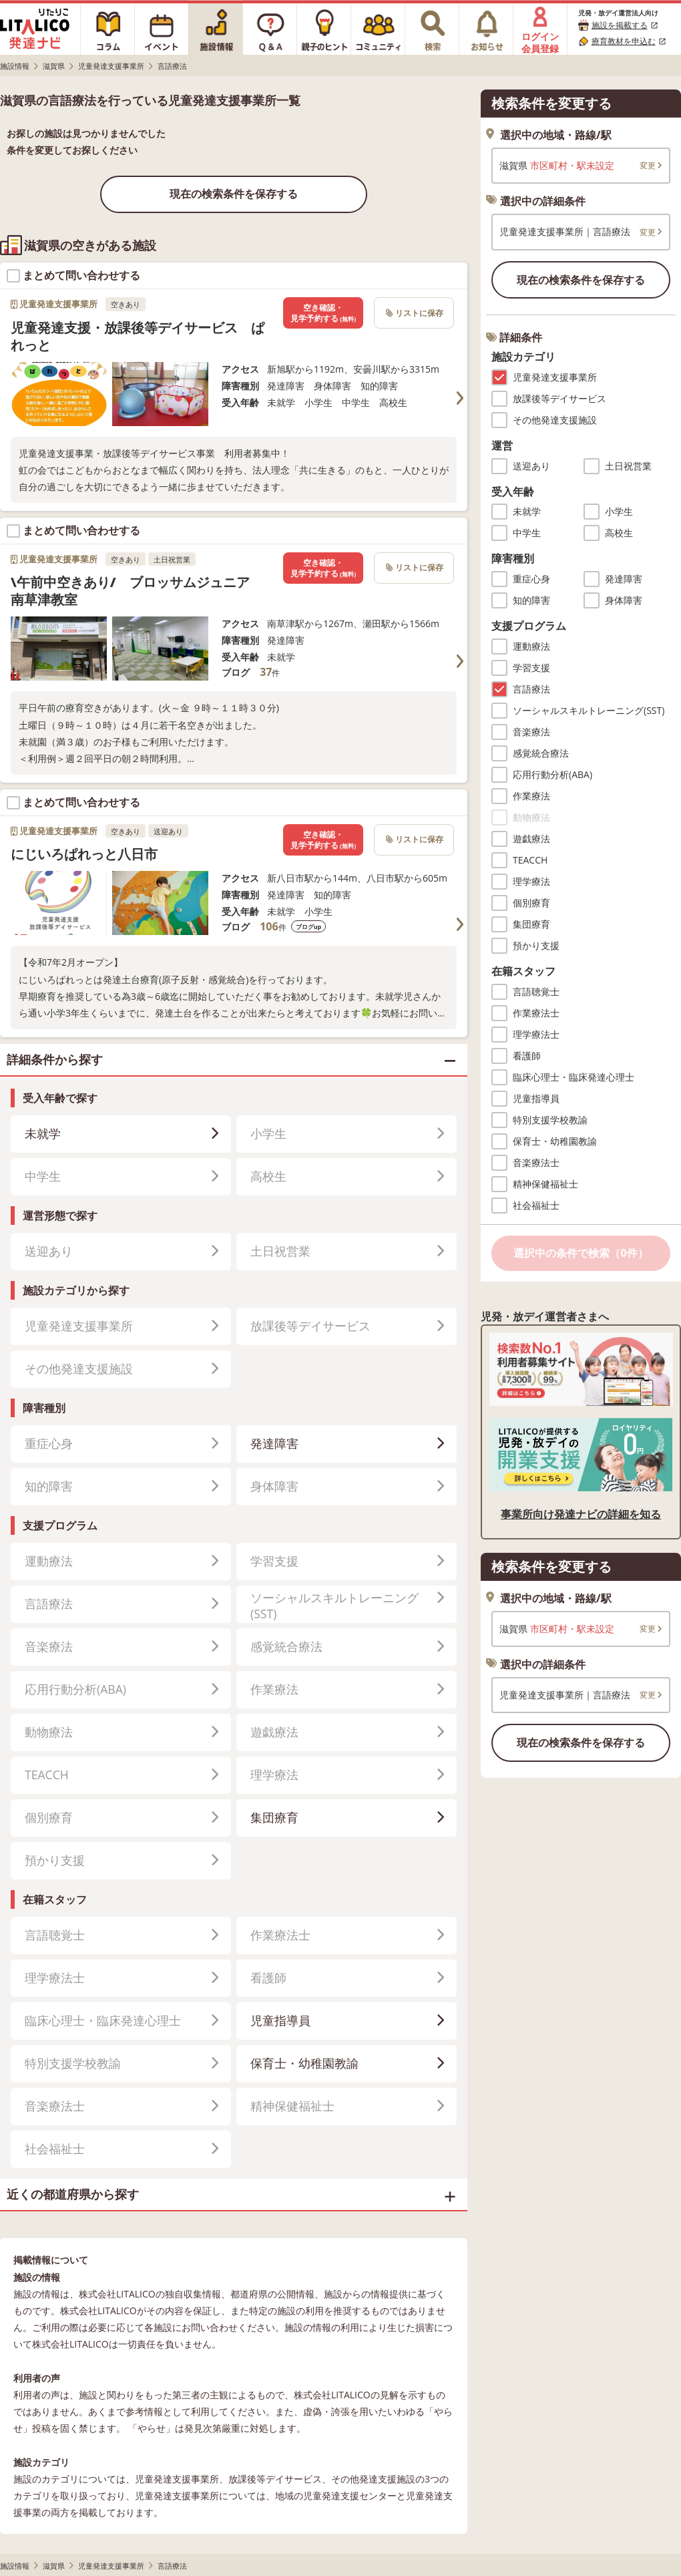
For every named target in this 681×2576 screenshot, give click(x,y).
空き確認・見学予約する (323, 313)
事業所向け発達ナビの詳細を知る (581, 1514)
